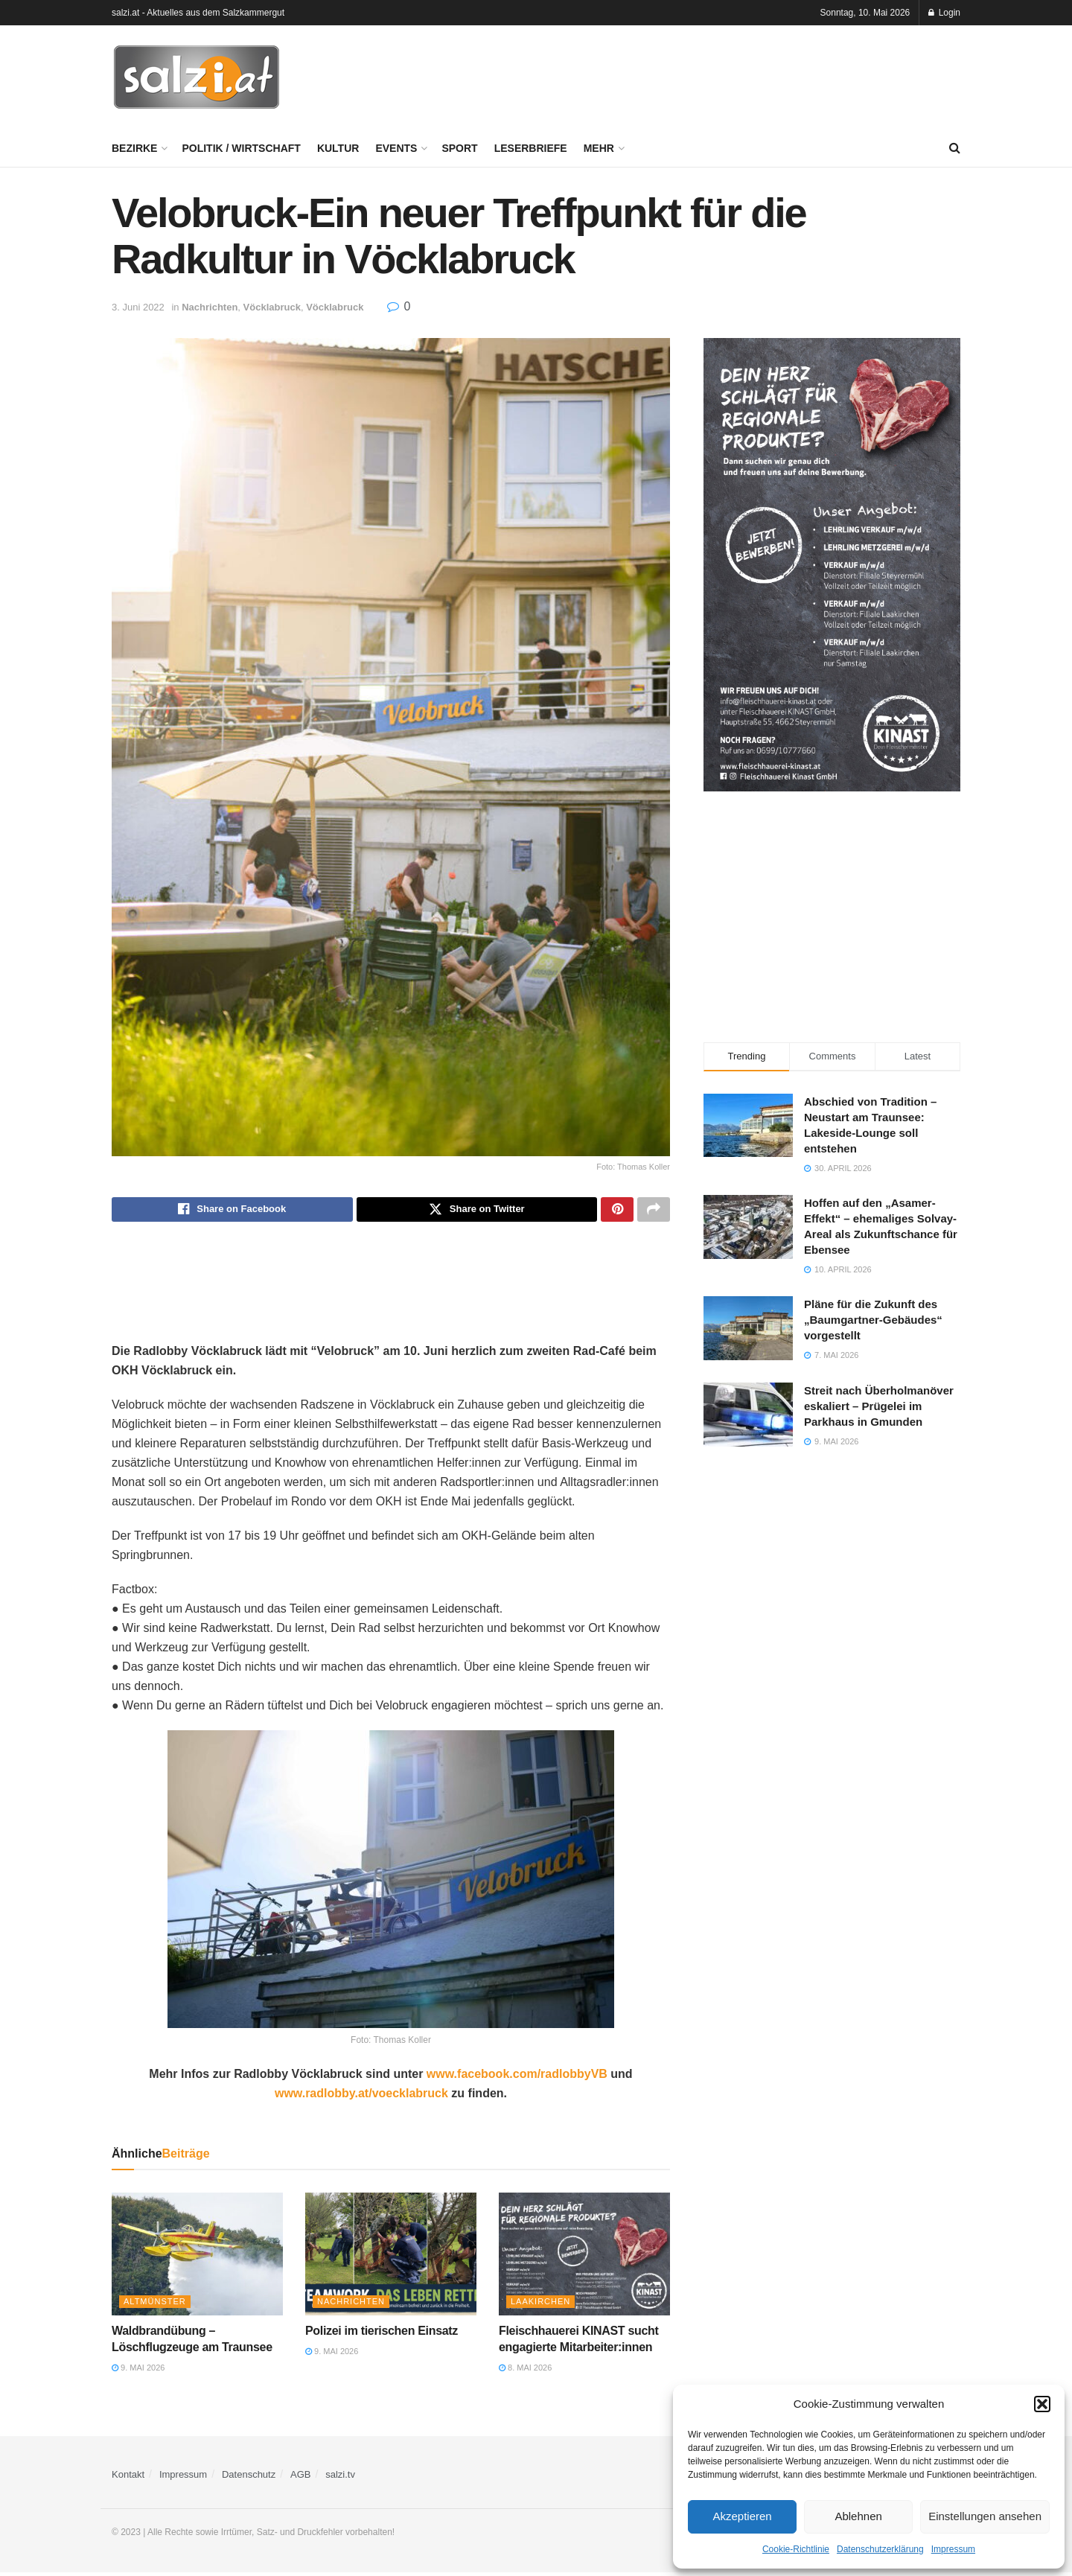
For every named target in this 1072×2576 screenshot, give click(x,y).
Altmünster (155, 2305)
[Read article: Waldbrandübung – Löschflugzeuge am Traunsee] (197, 2257)
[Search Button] (954, 148)
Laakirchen (540, 2305)
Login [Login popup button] (944, 12)
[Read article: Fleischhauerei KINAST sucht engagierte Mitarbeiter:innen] (584, 2257)
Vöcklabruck (272, 307)
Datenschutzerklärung (880, 2549)
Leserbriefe (530, 148)
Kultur (338, 148)
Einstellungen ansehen (984, 2516)
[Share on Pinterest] (617, 1211)
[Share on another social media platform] (653, 1211)
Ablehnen (858, 2516)
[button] (1042, 2404)
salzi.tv (340, 2478)
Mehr (599, 148)
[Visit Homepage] (196, 77)
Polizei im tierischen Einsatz (381, 2334)
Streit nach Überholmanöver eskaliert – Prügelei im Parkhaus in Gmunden (879, 1406)
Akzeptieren (741, 2516)
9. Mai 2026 (138, 2372)
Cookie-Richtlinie (795, 2549)
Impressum (953, 2549)
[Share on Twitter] (477, 1211)
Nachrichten (209, 307)
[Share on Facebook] (232, 1211)
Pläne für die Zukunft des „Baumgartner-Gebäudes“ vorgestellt (873, 1320)
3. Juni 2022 (138, 307)
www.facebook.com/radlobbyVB (517, 2077)
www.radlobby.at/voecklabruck (361, 2097)
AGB (300, 2478)
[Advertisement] (689, 75)
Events (396, 148)
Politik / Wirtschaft (241, 148)
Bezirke (134, 148)
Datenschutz (248, 2478)
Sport (459, 148)
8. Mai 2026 (525, 2372)
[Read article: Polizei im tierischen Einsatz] (390, 2257)
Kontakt (128, 2478)
